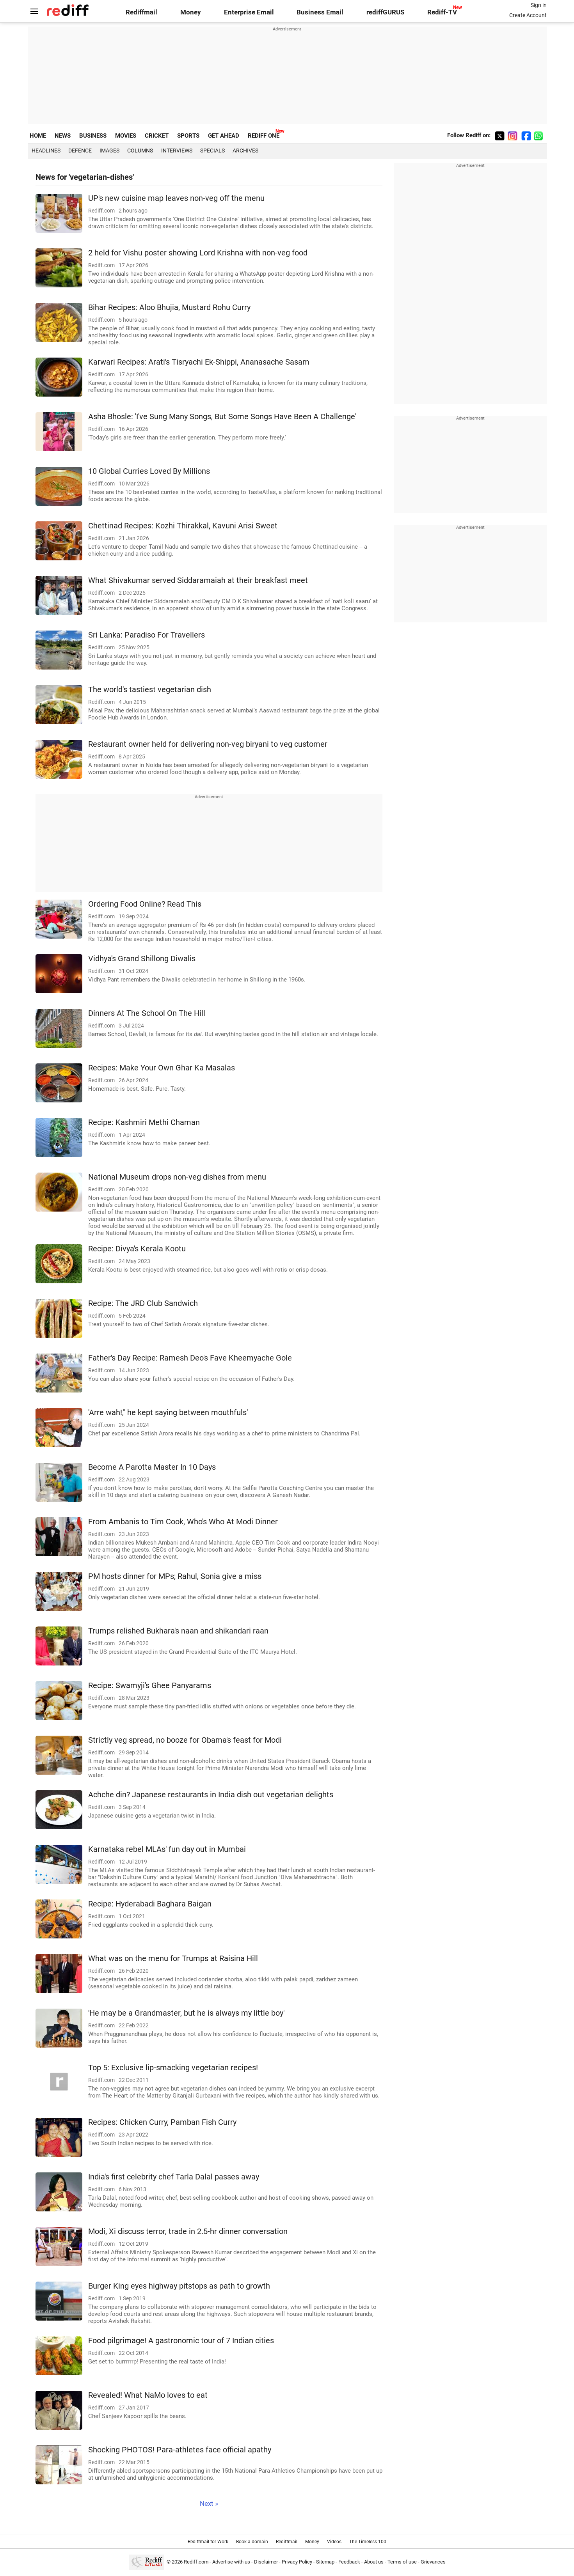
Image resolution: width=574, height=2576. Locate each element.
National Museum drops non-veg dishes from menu (177, 1177)
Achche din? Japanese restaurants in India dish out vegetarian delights (210, 1794)
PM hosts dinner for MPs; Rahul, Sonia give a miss (174, 1576)
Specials (212, 150)
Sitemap (325, 2562)
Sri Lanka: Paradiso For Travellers (146, 635)
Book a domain (252, 2541)
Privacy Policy (297, 2562)
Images (109, 150)
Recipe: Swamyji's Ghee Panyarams (149, 1685)
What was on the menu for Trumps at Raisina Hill (173, 1958)
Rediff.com (196, 2562)
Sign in (539, 5)
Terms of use (402, 2562)
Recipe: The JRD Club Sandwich (143, 1303)
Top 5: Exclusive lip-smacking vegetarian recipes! (173, 2067)
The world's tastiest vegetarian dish (149, 689)
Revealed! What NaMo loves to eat (148, 2395)
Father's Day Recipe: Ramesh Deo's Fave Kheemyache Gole (190, 1358)
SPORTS (188, 135)
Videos (334, 2541)
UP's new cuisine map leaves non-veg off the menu (176, 198)
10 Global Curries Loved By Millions (149, 471)
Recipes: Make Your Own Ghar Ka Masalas (161, 1067)
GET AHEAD (223, 135)
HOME (38, 135)
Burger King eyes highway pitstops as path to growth (179, 2286)
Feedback (349, 2562)
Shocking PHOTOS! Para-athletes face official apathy (179, 2449)
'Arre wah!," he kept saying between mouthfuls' (168, 1412)
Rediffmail (141, 12)
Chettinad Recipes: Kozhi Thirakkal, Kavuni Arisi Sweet (182, 525)
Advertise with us (231, 2562)
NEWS (63, 135)
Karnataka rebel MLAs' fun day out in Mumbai (167, 1849)
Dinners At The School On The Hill (146, 1013)
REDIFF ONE (263, 135)
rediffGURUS (385, 12)
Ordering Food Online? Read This (144, 904)
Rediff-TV (442, 12)
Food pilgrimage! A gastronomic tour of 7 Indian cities (181, 2340)
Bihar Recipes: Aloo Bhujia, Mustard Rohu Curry (169, 307)
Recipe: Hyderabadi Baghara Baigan (149, 1903)
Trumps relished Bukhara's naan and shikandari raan (178, 1630)
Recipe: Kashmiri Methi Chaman (144, 1122)
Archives (245, 150)
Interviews (176, 150)
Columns (140, 150)
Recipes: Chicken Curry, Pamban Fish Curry (162, 2122)
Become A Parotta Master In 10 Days (152, 1467)
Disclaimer (266, 2562)
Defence (80, 150)
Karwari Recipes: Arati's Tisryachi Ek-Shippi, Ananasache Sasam (198, 362)
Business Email (320, 12)
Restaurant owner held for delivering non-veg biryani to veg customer (207, 744)
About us (374, 2562)
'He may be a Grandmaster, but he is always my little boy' (186, 2013)
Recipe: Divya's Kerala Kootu (137, 1248)
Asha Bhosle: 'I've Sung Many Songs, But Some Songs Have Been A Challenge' (222, 416)
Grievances (433, 2562)
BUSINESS (93, 135)
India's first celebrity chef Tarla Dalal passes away (173, 2176)
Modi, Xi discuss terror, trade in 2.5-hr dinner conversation (188, 2231)
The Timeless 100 (367, 2541)
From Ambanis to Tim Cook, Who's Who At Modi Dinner (183, 1521)
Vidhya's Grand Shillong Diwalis (141, 958)
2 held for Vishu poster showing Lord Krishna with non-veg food (197, 252)
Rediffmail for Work (208, 2541)
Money (190, 12)
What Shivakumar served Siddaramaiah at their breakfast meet (198, 580)
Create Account (528, 15)
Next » (209, 2503)
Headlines (46, 150)
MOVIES (125, 135)
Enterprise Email (249, 12)
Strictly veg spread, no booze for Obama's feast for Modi (185, 1740)
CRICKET (157, 135)
